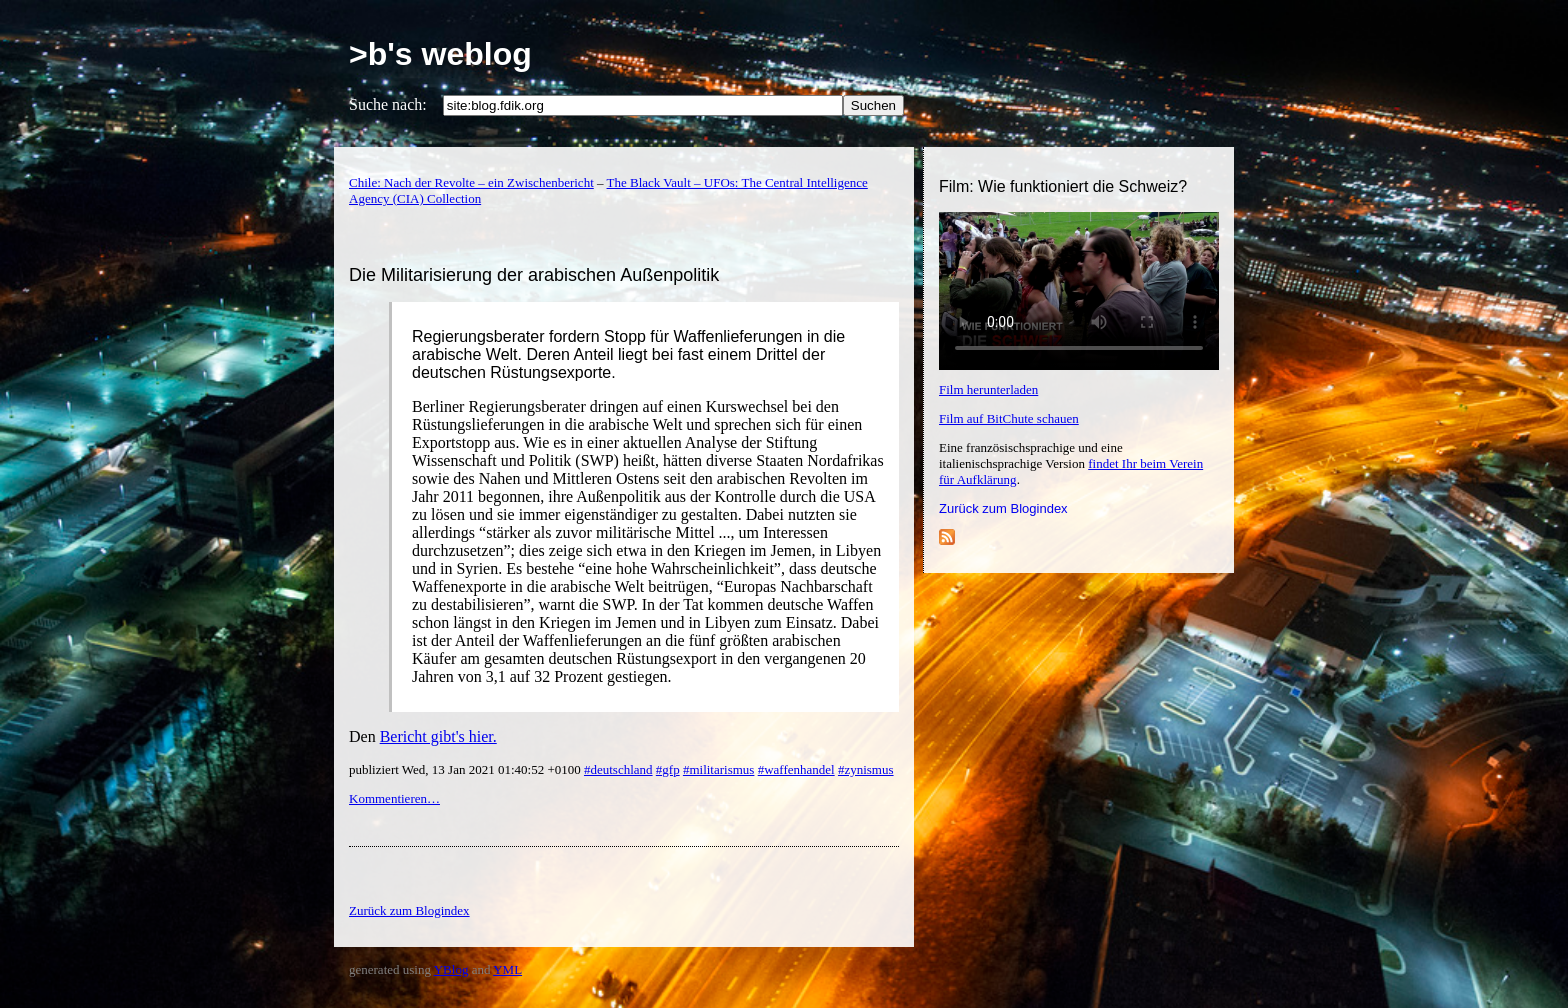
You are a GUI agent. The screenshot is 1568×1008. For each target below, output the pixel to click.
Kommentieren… (394, 798)
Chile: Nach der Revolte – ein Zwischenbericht (471, 182)
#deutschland (618, 769)
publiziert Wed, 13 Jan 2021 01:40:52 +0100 (466, 769)
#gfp (668, 769)
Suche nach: (388, 104)
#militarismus (719, 769)
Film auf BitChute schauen (1009, 418)
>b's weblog (440, 54)
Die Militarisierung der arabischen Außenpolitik (534, 275)
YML (507, 969)
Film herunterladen (988, 389)
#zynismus (866, 769)
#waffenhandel (796, 769)
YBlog (451, 969)
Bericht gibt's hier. (438, 736)
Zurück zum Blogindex (1003, 508)
